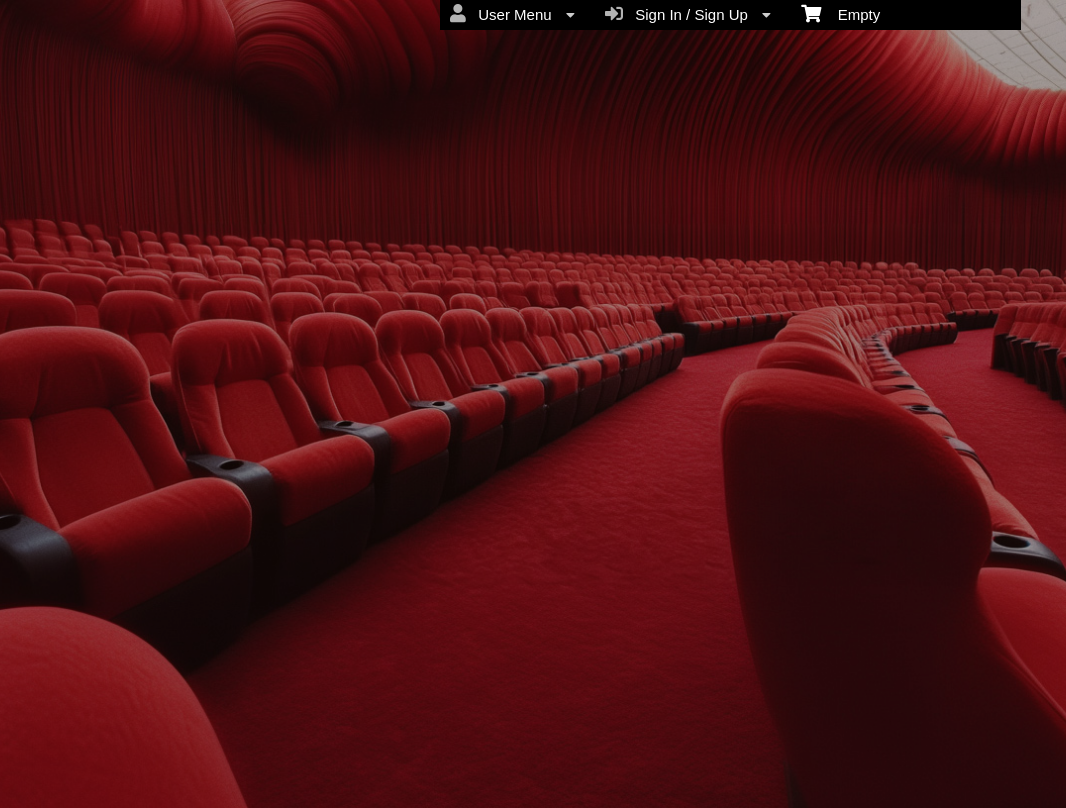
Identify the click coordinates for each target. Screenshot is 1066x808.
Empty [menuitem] (840, 13)
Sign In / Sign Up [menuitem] (688, 14)
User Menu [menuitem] (512, 14)
